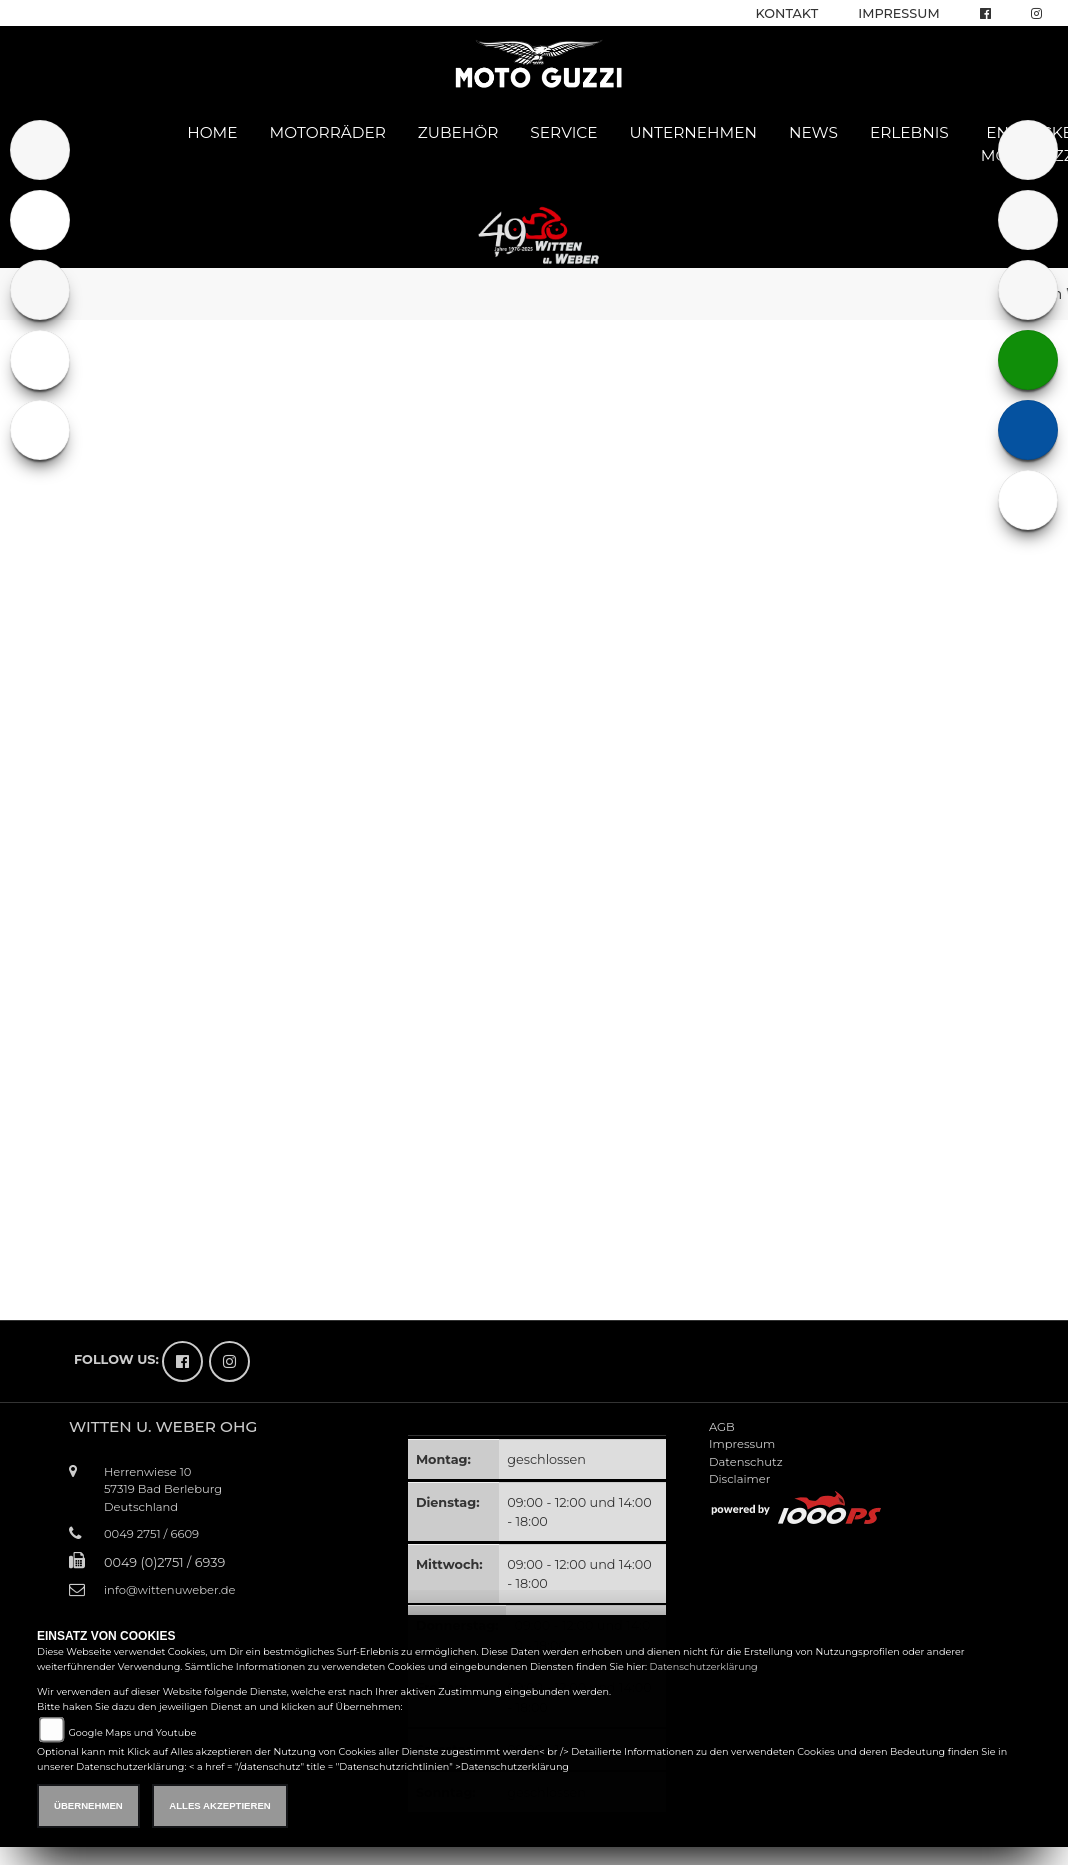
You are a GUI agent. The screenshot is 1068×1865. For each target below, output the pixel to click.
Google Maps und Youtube (132, 1732)
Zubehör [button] (458, 132)
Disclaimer (739, 1479)
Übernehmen (88, 1805)
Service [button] (563, 132)
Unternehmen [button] (693, 132)
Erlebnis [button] (909, 132)
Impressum (898, 13)
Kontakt (787, 13)
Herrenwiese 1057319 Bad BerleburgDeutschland (163, 1489)
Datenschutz (746, 1462)
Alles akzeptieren (219, 1805)
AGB (722, 1427)
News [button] (813, 132)
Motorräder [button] (328, 132)
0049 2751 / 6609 (151, 1534)
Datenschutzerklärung (704, 1666)
